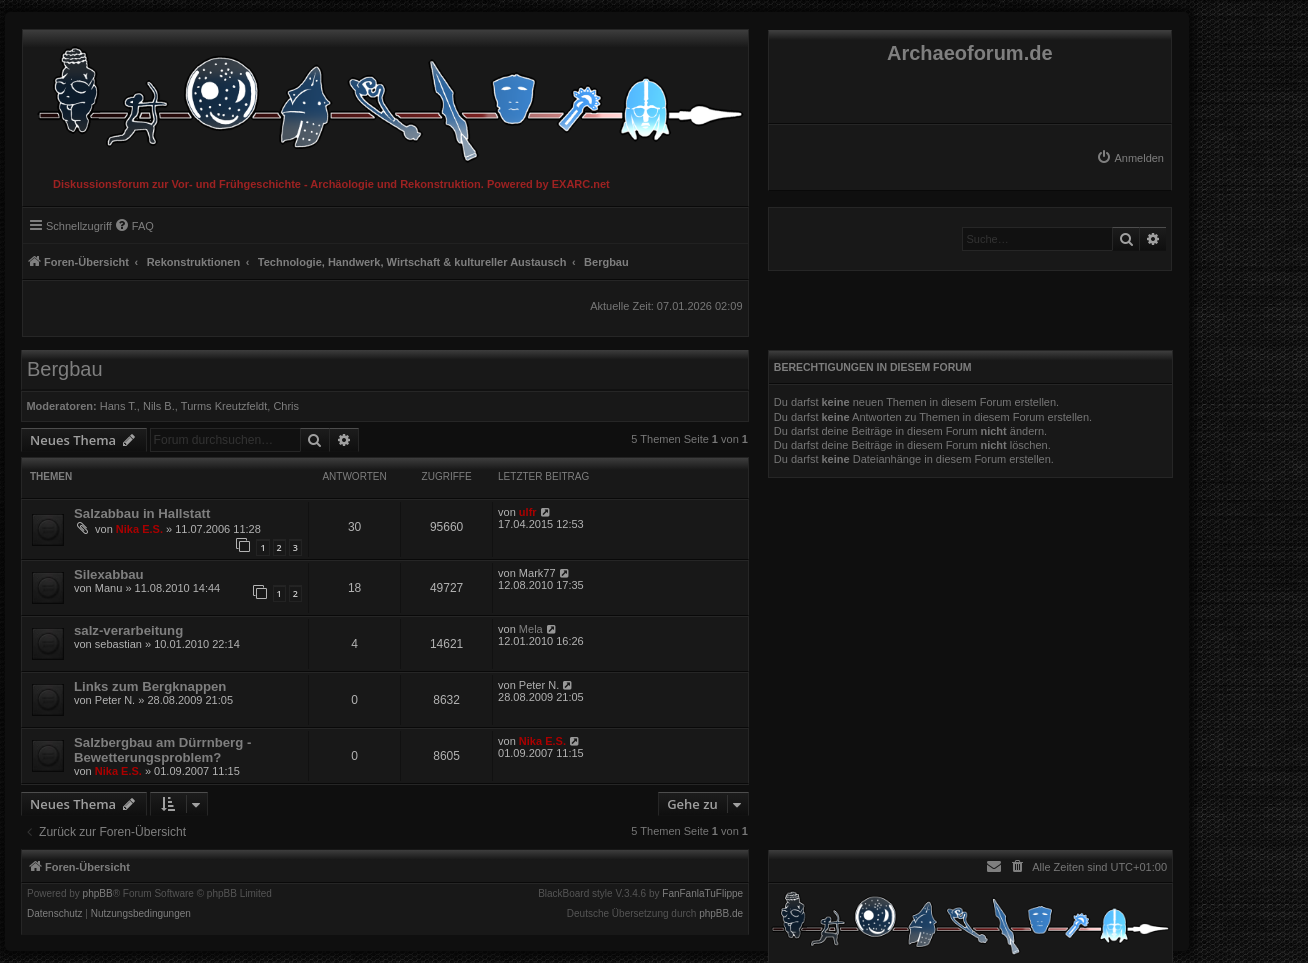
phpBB (98, 894)
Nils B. (159, 406)
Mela (531, 629)
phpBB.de (721, 914)
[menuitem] (1130, 158)
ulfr (528, 512)
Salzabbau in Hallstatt (142, 513)
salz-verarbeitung (128, 630)
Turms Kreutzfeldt (224, 406)
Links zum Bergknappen (150, 686)
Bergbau (65, 369)
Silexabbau (109, 574)
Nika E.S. (139, 529)
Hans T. (118, 406)
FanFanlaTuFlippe (702, 894)
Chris (286, 406)
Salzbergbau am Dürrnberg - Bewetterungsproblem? (162, 750)
